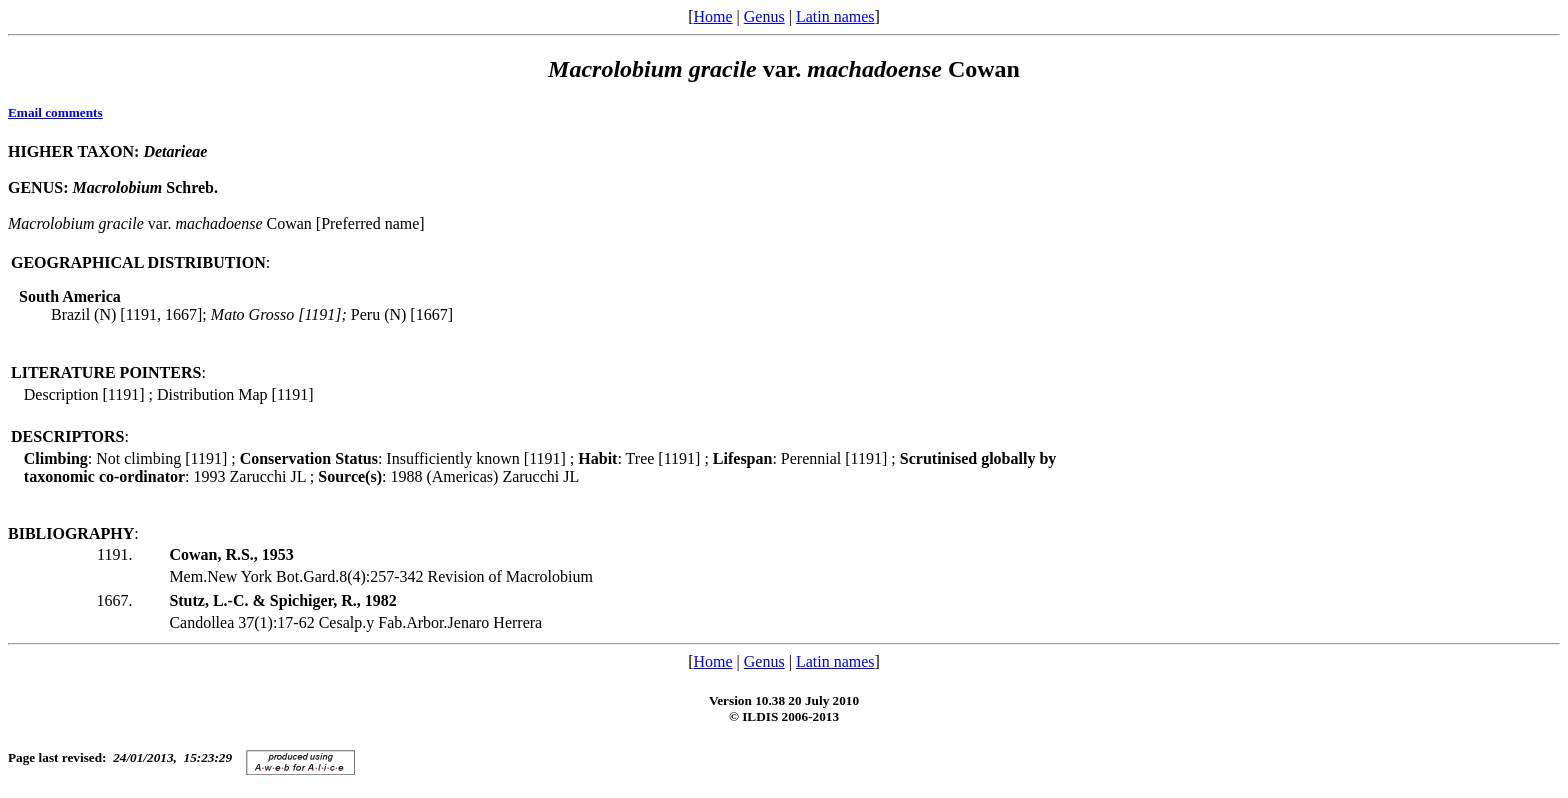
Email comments (55, 112)
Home (712, 16)
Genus (764, 16)
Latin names (835, 16)
